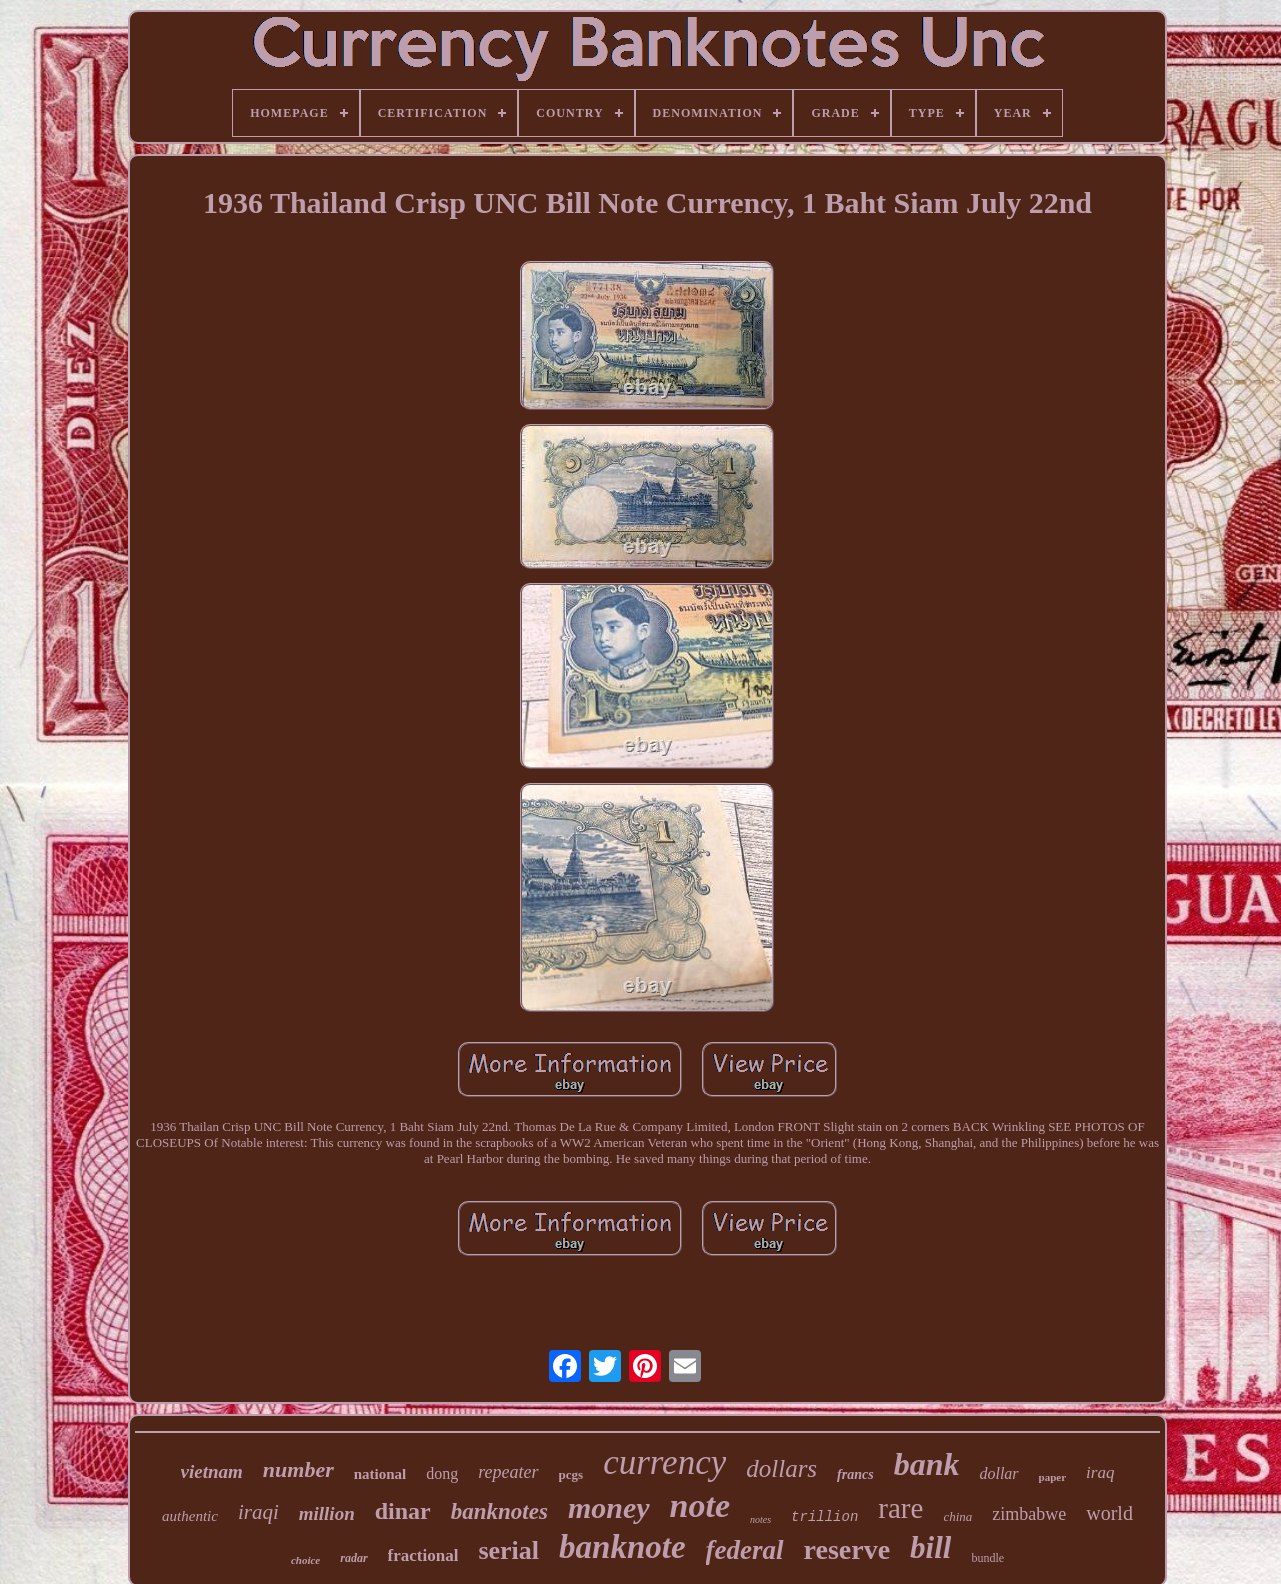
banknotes (499, 1511)
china (957, 1516)
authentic (190, 1516)
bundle (987, 1558)
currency (664, 1462)
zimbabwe (1029, 1514)
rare (900, 1508)
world (1109, 1513)
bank (927, 1464)
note (700, 1505)
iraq (1100, 1472)
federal (745, 1550)
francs (855, 1474)
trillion (824, 1517)
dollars (781, 1468)
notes (760, 1519)
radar (353, 1558)
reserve (847, 1549)
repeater (508, 1472)
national (380, 1474)
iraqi (258, 1512)
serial (508, 1550)
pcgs (571, 1474)
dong (442, 1473)
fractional (423, 1555)
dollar (998, 1473)
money (609, 1507)
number (298, 1469)
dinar (403, 1511)
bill (930, 1547)
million (327, 1513)
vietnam (212, 1471)
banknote (622, 1547)
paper (1053, 1477)
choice (305, 1560)
